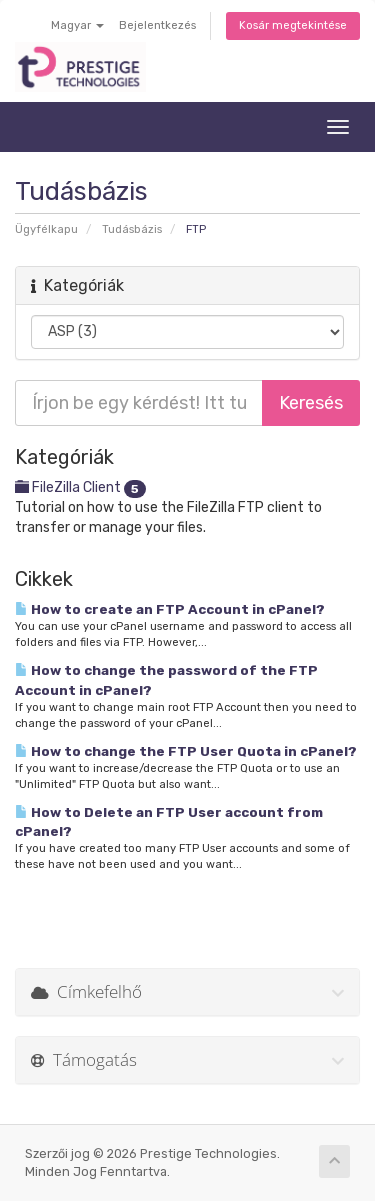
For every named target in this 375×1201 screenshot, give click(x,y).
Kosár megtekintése (293, 25)
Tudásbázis (132, 229)
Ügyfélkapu (46, 229)
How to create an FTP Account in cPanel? (170, 609)
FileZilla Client (80, 487)
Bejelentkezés (157, 25)
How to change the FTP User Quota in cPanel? (186, 751)
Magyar (77, 25)
